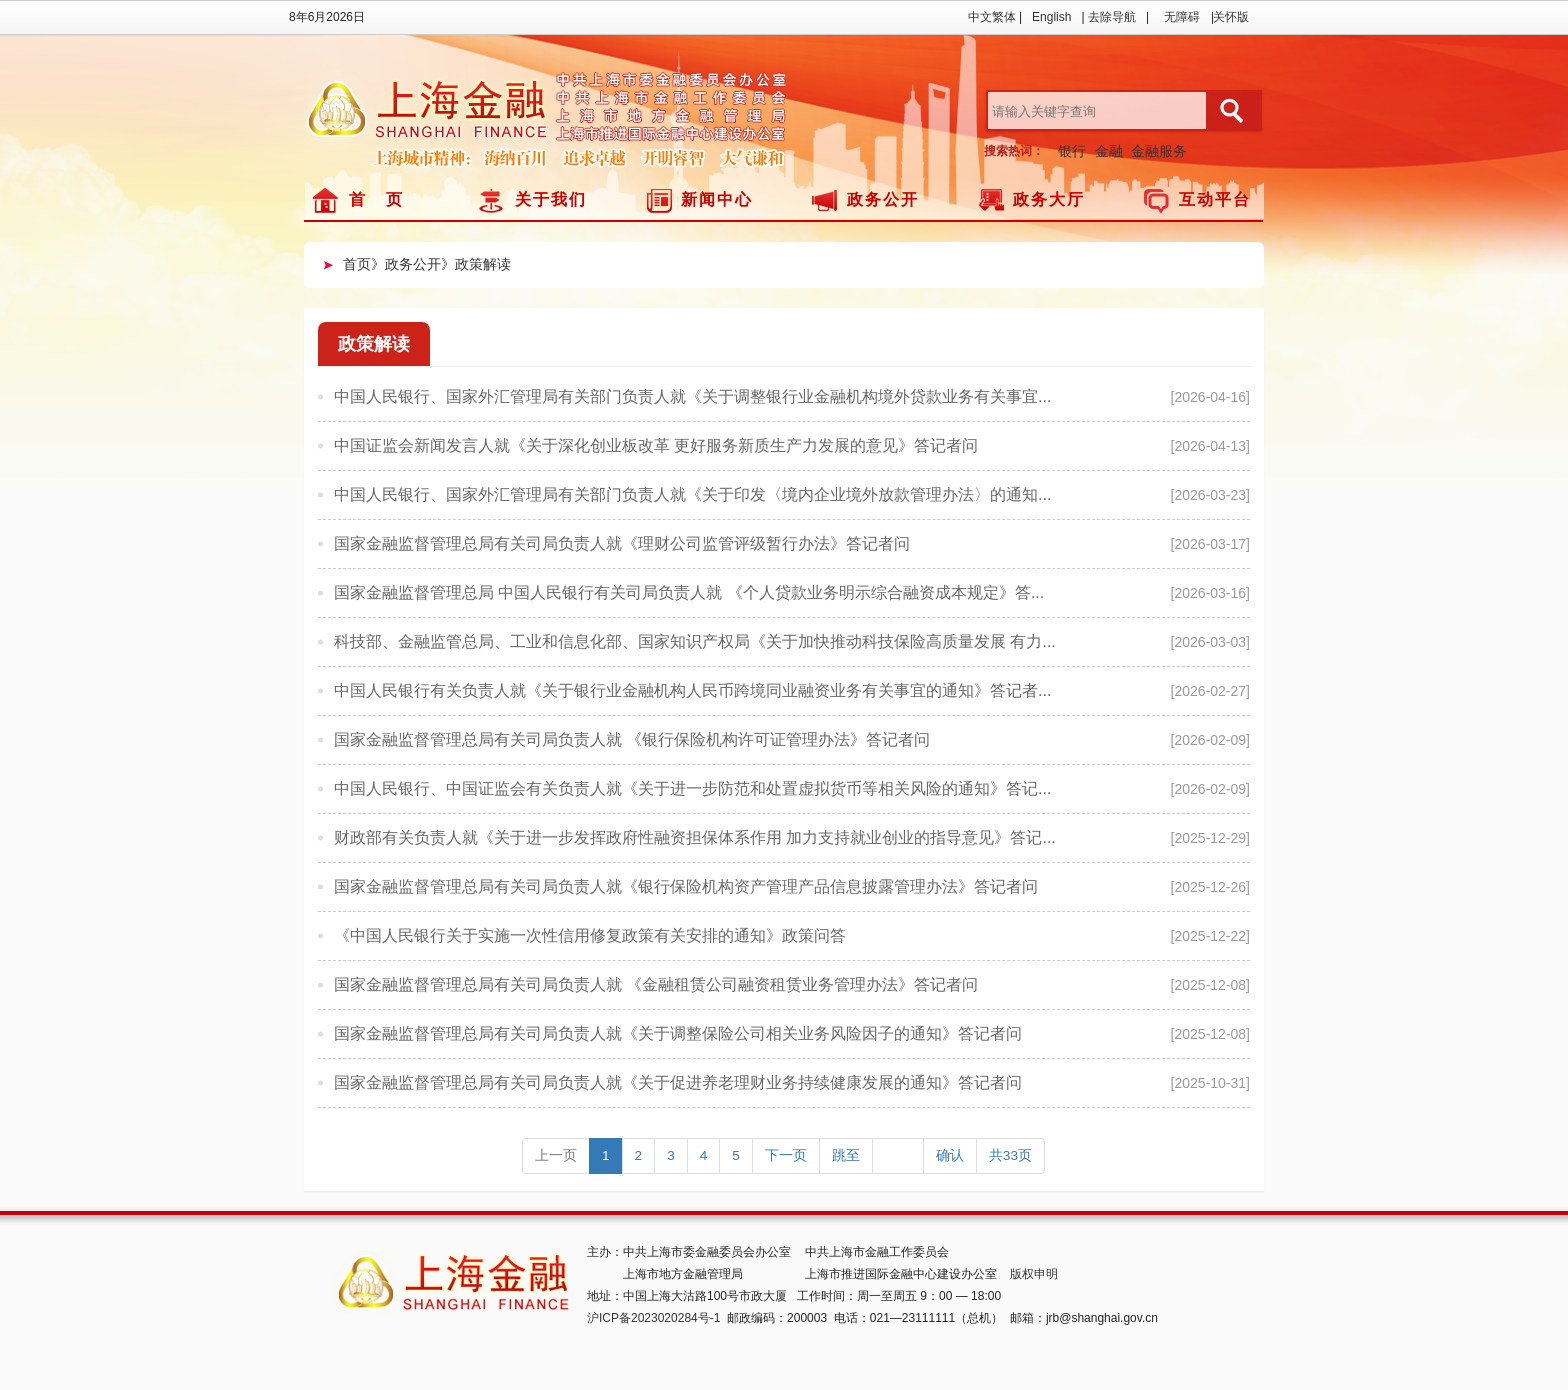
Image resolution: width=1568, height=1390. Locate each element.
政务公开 (883, 199)
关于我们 (551, 199)
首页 (357, 264)
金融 (1109, 151)
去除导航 (1112, 17)
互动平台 (1215, 199)
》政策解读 (476, 264)
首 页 (376, 199)
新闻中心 (717, 199)
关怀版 (1231, 17)
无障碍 (1182, 17)
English (1051, 17)
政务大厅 (1049, 199)
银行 (1072, 151)
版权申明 (1034, 1274)
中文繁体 (992, 17)
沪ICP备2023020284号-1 (653, 1318)
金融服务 (1159, 151)
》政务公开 (406, 264)
